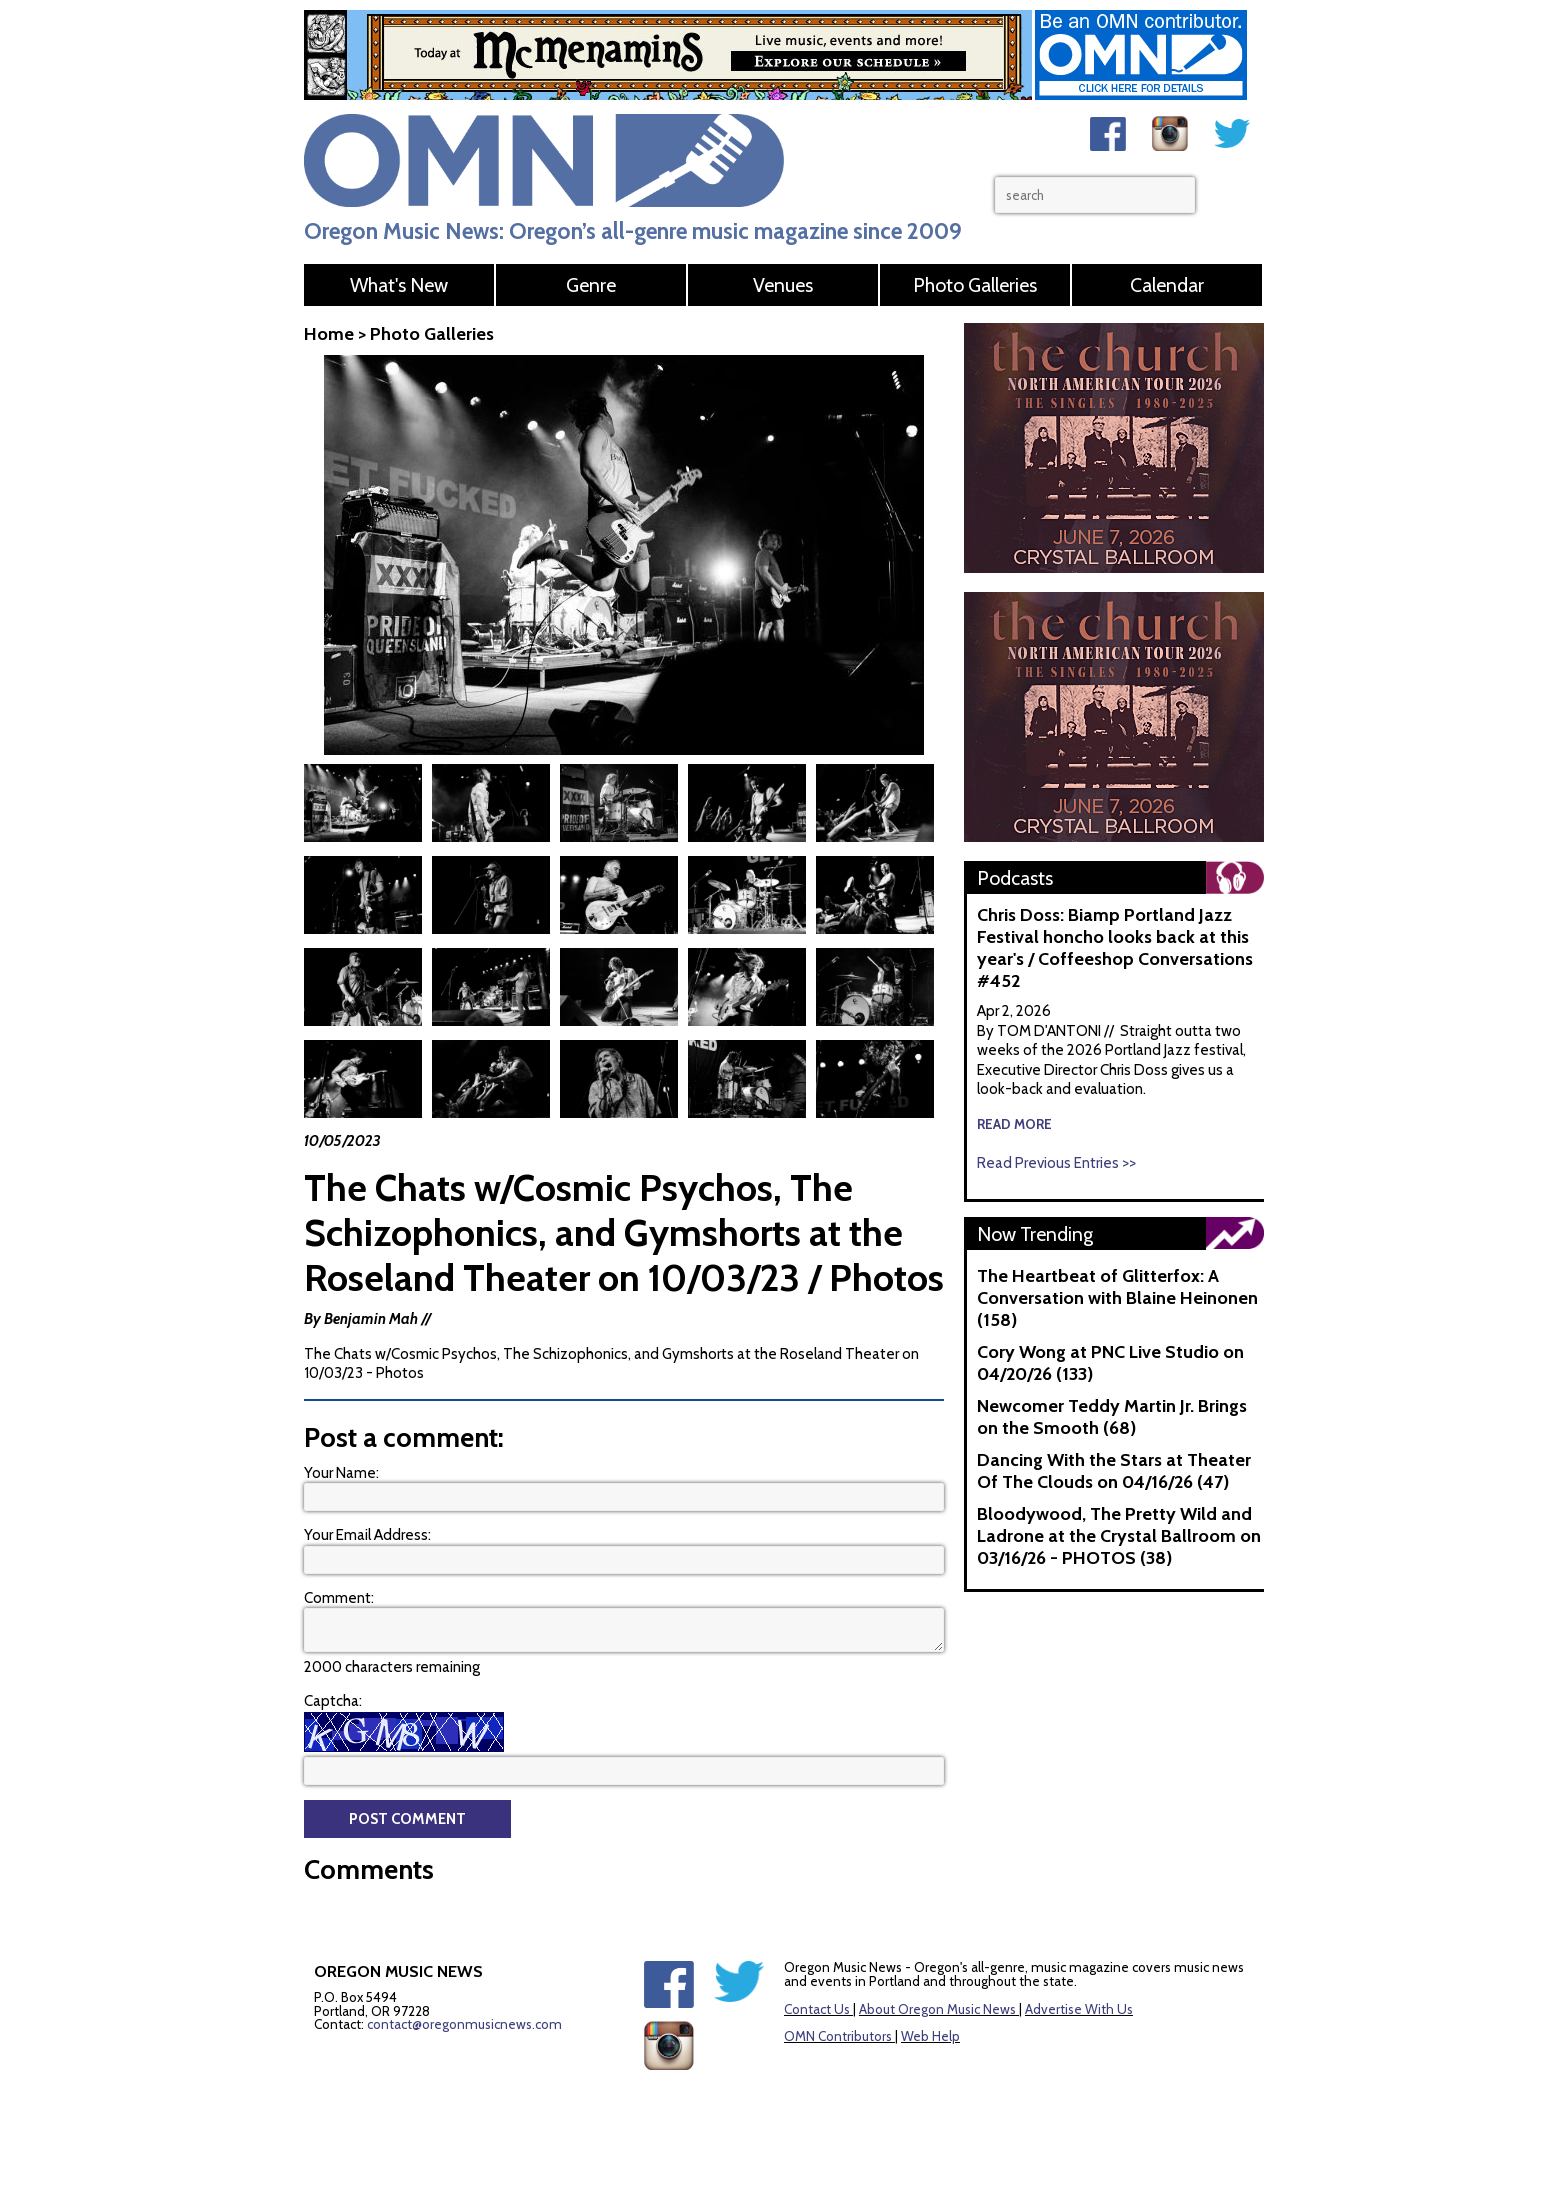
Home (329, 334)
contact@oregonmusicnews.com (464, 2024)
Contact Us (817, 2009)
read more (1014, 1124)
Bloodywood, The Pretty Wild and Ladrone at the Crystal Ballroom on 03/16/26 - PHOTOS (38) (1119, 1536)
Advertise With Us (1079, 2009)
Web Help (930, 2036)
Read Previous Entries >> (1056, 1163)
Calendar (1167, 285)
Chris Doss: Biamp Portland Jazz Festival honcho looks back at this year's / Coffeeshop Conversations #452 (1115, 948)
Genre (591, 285)
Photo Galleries (975, 285)
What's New (399, 285)
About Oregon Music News (937, 2009)
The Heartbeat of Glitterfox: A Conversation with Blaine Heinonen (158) (1117, 1298)
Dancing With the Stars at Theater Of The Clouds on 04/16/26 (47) (1114, 1471)
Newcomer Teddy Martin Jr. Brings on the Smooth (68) (1112, 1417)
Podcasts (1015, 878)
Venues (783, 285)
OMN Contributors (838, 2036)
